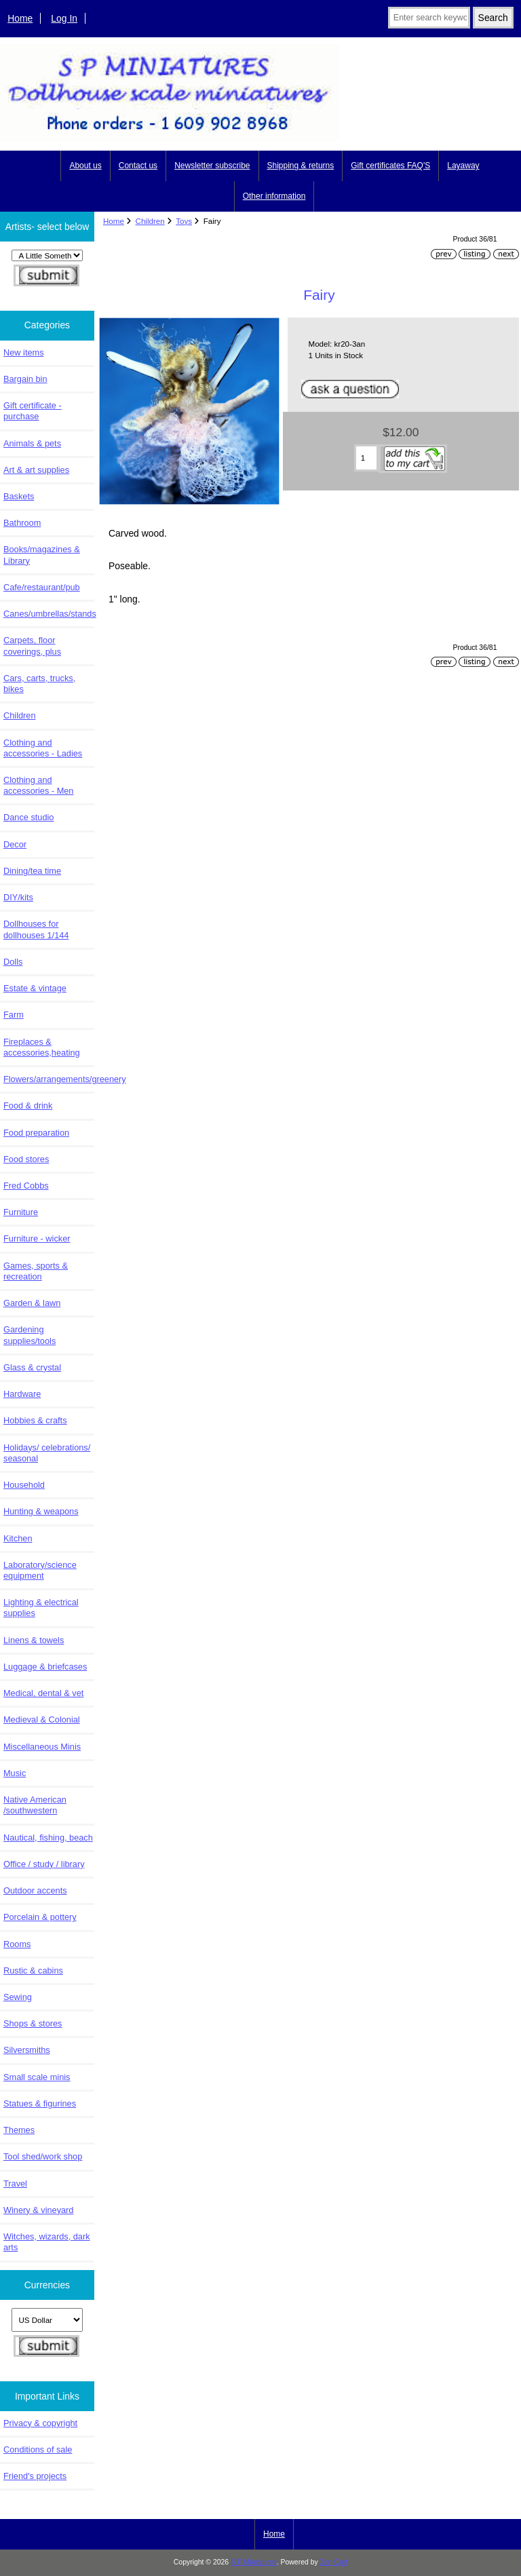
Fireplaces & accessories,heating (41, 1047)
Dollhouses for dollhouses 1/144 (36, 929)
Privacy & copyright (40, 2423)
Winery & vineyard (38, 2210)
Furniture (20, 1212)
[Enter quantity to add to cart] (366, 458)
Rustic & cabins (33, 1970)
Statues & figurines (39, 2103)
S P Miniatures (254, 2562)
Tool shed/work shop (42, 2156)
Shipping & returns (300, 165)
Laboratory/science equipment (40, 1570)
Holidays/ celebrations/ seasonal (46, 1452)
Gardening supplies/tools (29, 1334)
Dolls (12, 962)
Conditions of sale (37, 2449)
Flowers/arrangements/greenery (48, 1079)
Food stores (26, 1159)
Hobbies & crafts (35, 1420)
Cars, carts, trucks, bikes (39, 683)
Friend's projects (34, 2476)
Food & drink (27, 1105)
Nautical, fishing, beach (48, 1837)
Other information (274, 196)
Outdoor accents (35, 1890)
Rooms (17, 1944)
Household (24, 1485)
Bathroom (22, 523)
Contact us (138, 165)
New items (23, 352)
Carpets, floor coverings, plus (32, 645)
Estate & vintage (34, 988)
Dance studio (28, 817)
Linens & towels (33, 1640)
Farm (13, 1015)
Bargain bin (25, 379)
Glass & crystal (32, 1367)
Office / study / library (44, 1864)
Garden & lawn (31, 1303)
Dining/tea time (32, 871)
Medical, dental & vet (43, 1693)
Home (20, 18)
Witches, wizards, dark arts (46, 2241)
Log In (64, 18)
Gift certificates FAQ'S (390, 165)
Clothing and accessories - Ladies (42, 747)
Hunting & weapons (41, 1511)
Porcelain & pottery (40, 1917)
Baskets (18, 496)
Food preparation (36, 1133)
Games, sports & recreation (35, 1271)
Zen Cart (334, 2562)
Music (14, 1773)
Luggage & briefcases (45, 1666)
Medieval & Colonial (41, 1719)
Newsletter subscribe (212, 165)
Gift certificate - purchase (32, 410)
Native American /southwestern (34, 1804)
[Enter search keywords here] (429, 17)
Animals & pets (32, 443)
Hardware (22, 1394)
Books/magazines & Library (41, 554)
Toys (184, 220)
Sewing (17, 1997)
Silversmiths (26, 2050)
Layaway (463, 165)
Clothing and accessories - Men (38, 785)
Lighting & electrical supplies (41, 1607)
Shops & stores (32, 2023)
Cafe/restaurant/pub (41, 587)
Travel (15, 2183)
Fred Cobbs (26, 1185)
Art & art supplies (36, 470)
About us (85, 165)
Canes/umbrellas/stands (48, 614)
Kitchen (18, 1538)
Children (150, 220)
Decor (14, 844)
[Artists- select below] (47, 255)
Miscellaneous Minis (42, 1747)
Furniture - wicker (36, 1238)
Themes (19, 2130)
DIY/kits (18, 897)
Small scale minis (36, 2077)
